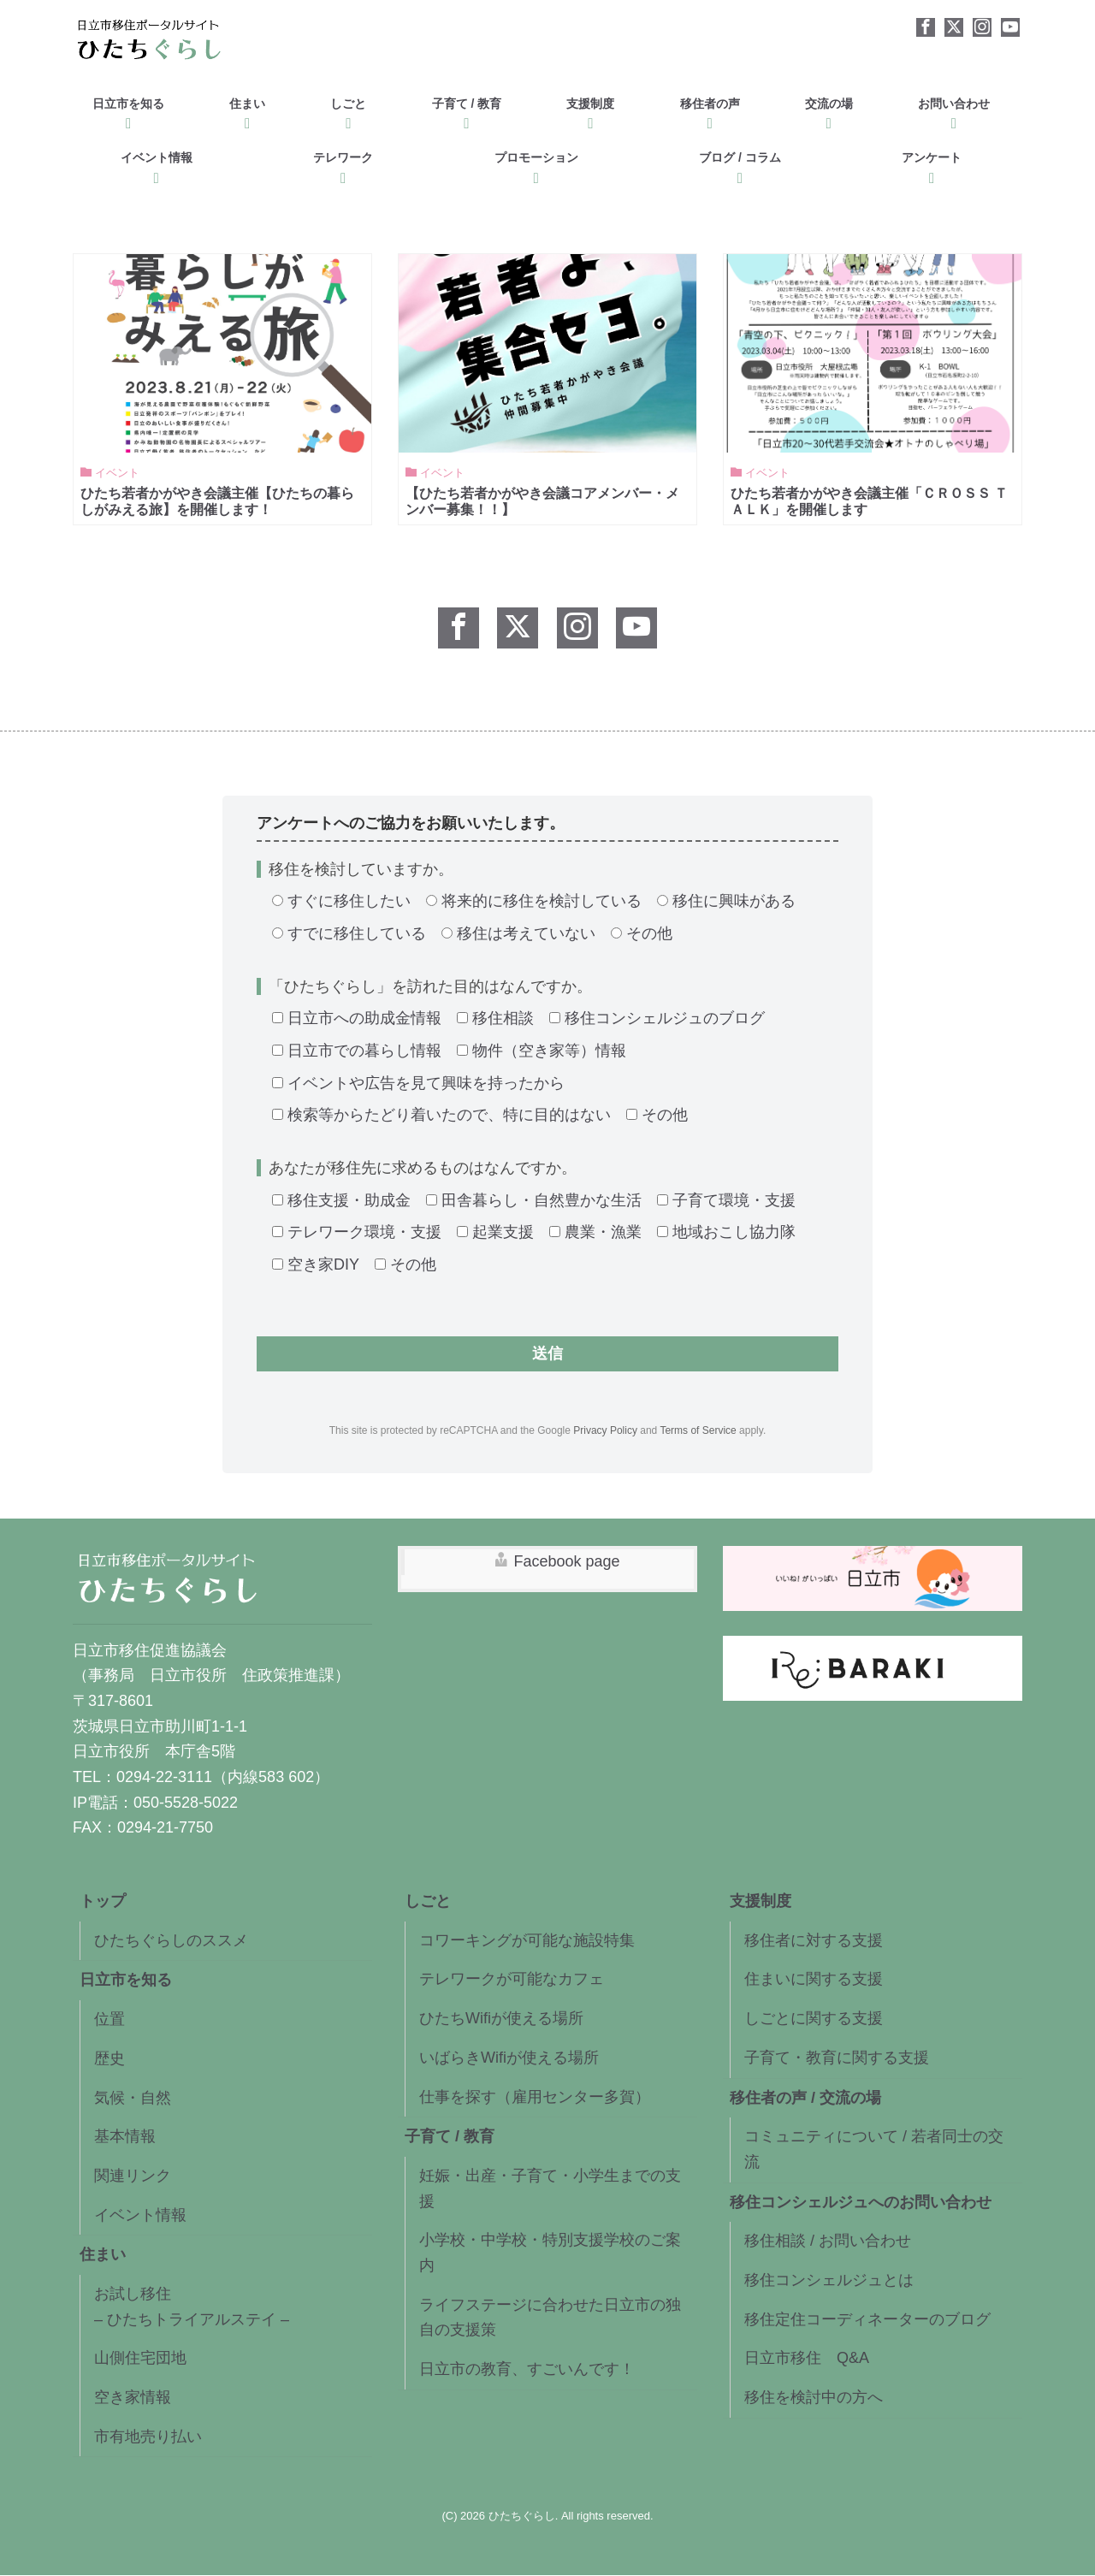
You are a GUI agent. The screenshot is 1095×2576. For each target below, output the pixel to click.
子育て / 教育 (467, 110)
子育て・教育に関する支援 (836, 2058)
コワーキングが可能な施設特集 (527, 1941)
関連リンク (132, 2176)
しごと (348, 110)
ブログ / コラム (740, 164)
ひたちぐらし (521, 2516)
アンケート (932, 164)
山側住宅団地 (140, 2358)
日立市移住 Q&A (806, 2358)
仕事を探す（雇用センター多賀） (534, 2096)
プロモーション (536, 164)
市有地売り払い (148, 2437)
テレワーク (343, 164)
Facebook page (566, 1562)
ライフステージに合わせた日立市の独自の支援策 (550, 2317)
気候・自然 (132, 2097)
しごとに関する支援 (813, 2019)
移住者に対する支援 (813, 1941)
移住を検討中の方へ (813, 2398)
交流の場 (829, 110)
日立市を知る (128, 110)
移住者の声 (710, 110)
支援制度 (590, 110)
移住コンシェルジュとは (829, 2280)
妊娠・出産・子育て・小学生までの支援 (550, 2189)
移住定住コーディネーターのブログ (867, 2319)
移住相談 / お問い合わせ (827, 2241)
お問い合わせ (954, 110)
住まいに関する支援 (813, 1979)
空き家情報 (132, 2398)
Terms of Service (698, 1431)
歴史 (109, 2059)
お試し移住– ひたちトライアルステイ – (191, 2307)
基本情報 (125, 2137)
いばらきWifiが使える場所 (509, 2058)
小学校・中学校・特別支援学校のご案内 (550, 2253)
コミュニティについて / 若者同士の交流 (873, 2150)
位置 (109, 2019)
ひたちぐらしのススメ (171, 1941)
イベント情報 (156, 164)
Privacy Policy (605, 1431)
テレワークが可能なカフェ (511, 1979)
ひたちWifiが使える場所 (501, 2019)
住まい (247, 110)
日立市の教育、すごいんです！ (527, 2369)
